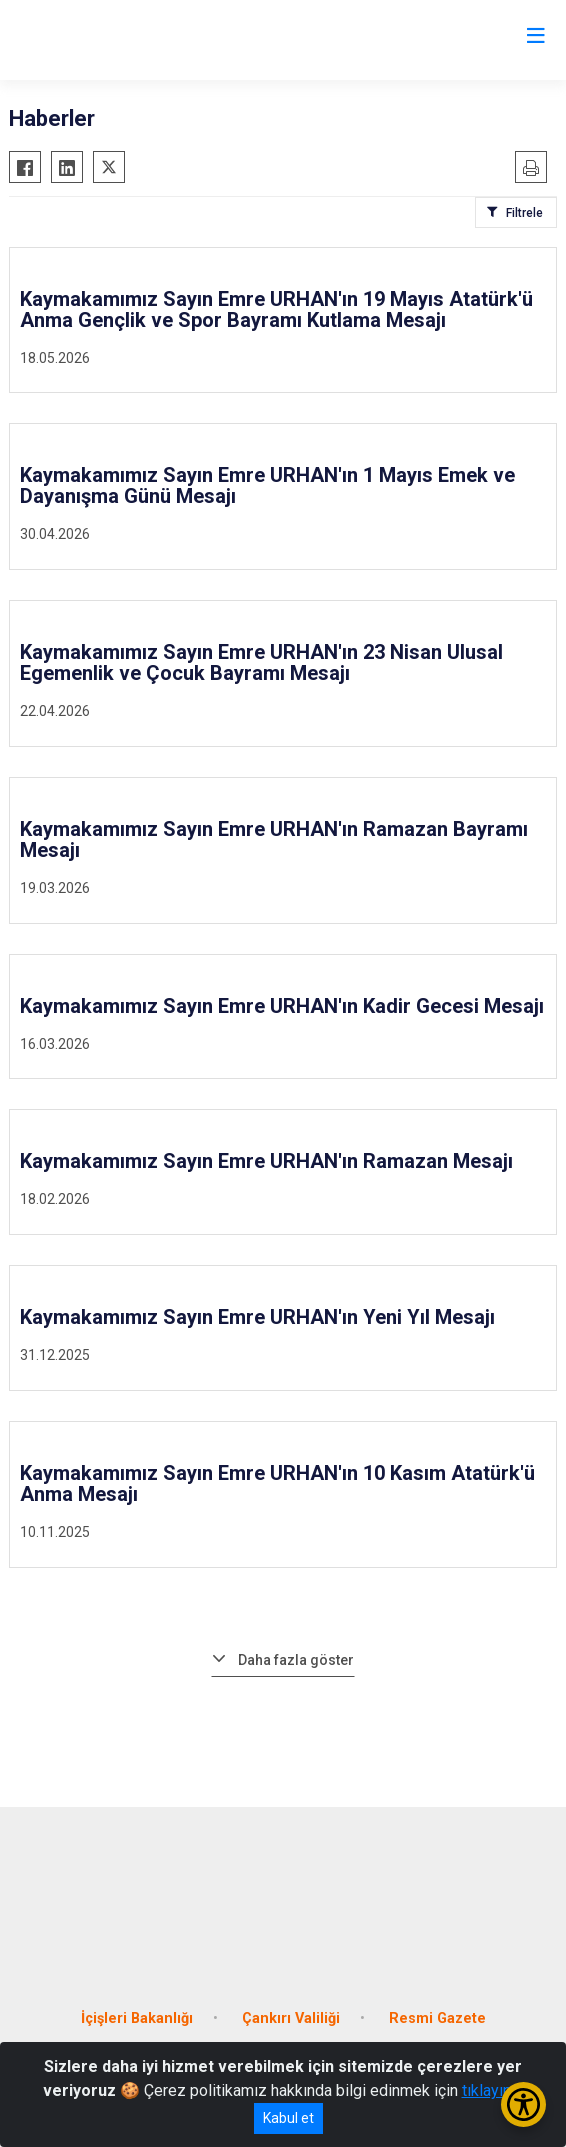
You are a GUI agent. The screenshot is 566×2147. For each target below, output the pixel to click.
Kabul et (288, 2118)
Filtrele (524, 213)
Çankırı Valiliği (291, 2018)
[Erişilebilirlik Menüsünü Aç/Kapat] (523, 2104)
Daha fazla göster (296, 1660)
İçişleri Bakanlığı (137, 2018)
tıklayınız (493, 2090)
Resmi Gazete (437, 2018)
